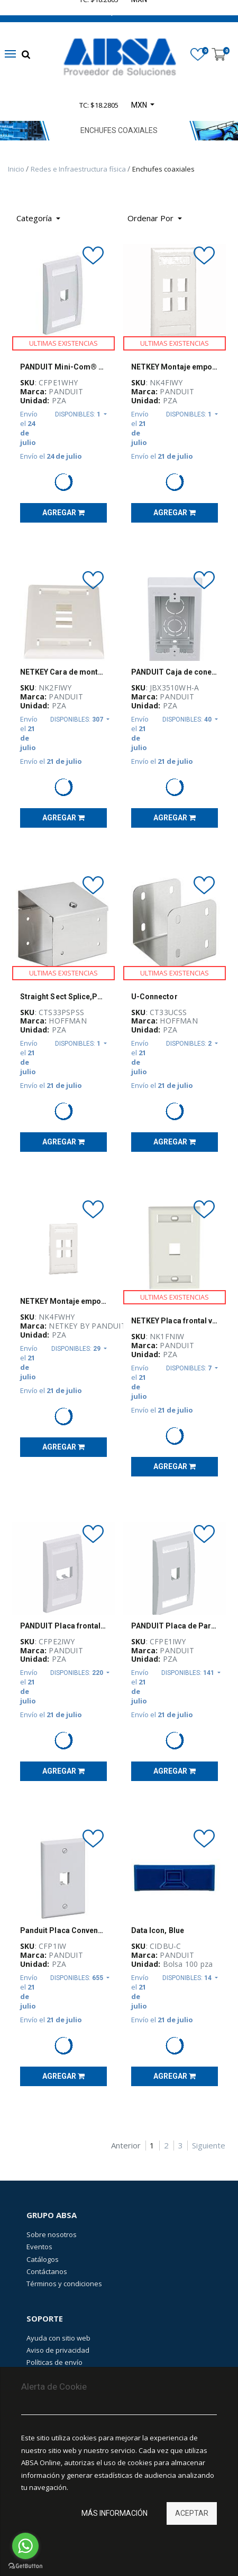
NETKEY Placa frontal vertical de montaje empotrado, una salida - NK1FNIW (174, 1321)
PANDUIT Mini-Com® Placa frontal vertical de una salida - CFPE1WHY (63, 367)
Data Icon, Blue (157, 1930)
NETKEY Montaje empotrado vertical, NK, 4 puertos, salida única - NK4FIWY (174, 367)
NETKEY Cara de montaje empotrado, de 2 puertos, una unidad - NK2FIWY (63, 672)
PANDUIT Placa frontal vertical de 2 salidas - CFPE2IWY (63, 1626)
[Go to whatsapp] (25, 2546)
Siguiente (208, 2146)
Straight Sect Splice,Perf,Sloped (63, 996)
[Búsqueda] (198, 214)
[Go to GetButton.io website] (25, 2566)
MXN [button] (140, 105)
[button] (154, 219)
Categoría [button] (35, 218)
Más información (114, 2513)
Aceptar (191, 2513)
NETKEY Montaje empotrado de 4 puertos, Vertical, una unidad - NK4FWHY (63, 1301)
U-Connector (154, 996)
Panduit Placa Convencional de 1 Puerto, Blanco (63, 1930)
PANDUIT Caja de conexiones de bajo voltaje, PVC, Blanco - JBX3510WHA (174, 672)
